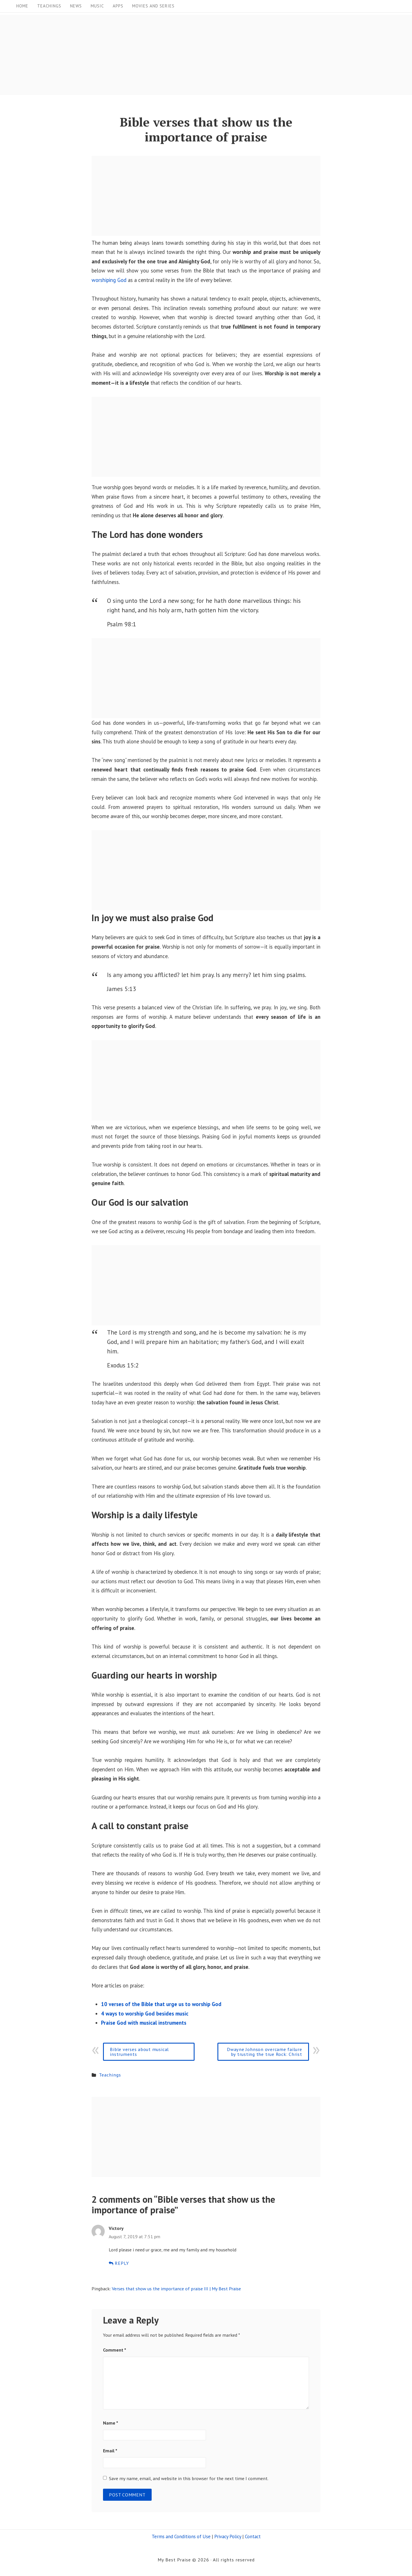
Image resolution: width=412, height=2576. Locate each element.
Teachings (49, 6)
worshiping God (109, 280)
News (76, 6)
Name (110, 2423)
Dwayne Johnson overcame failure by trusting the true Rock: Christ (264, 2051)
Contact (253, 2536)
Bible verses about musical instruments (139, 2051)
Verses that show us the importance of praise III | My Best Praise (176, 2288)
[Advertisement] (171, 55)
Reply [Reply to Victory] (119, 2263)
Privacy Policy (227, 2536)
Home (22, 6)
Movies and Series (153, 6)
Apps (118, 6)
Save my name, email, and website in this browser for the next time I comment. (188, 2478)
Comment (114, 2350)
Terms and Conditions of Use (181, 2536)
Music (97, 6)
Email (110, 2450)
